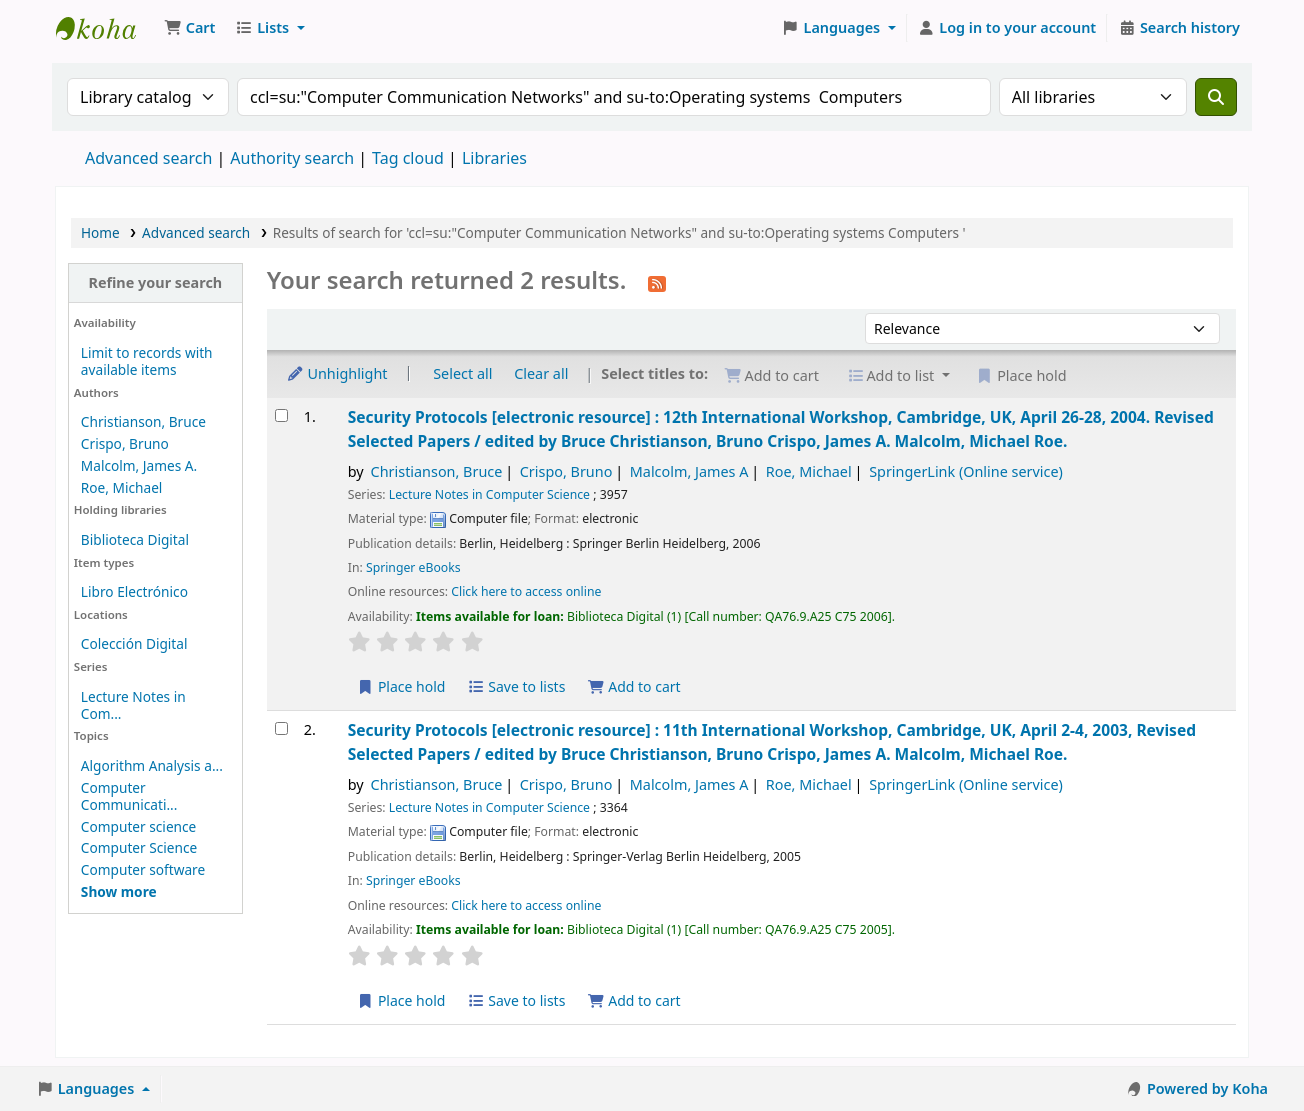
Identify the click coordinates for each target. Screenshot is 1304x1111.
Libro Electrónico (134, 591)
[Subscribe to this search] (657, 282)
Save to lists (516, 686)
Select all (462, 373)
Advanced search (148, 158)
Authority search (292, 158)
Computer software (143, 869)
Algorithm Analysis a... (152, 765)
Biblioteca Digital (135, 539)
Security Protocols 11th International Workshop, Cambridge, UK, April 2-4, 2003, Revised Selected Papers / (772, 741)
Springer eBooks (413, 567)
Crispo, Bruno (125, 443)
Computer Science (139, 847)
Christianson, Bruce (143, 421)
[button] (189, 28)
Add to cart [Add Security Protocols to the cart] (634, 686)
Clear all (541, 373)
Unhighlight (337, 373)
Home (100, 232)
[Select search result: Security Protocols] (281, 415)
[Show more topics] (119, 891)
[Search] (1216, 97)
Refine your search (155, 282)
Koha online (106, 28)
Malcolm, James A (689, 471)
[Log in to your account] (1007, 28)
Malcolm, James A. (139, 465)
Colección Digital (134, 643)
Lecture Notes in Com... (133, 705)
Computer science (138, 826)
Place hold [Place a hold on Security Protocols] (401, 686)
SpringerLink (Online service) (966, 471)
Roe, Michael (122, 487)
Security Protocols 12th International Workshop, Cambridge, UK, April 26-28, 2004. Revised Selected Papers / (781, 428)
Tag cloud (408, 158)
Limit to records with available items (147, 361)
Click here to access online (526, 591)
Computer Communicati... (129, 796)
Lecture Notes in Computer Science (489, 494)
